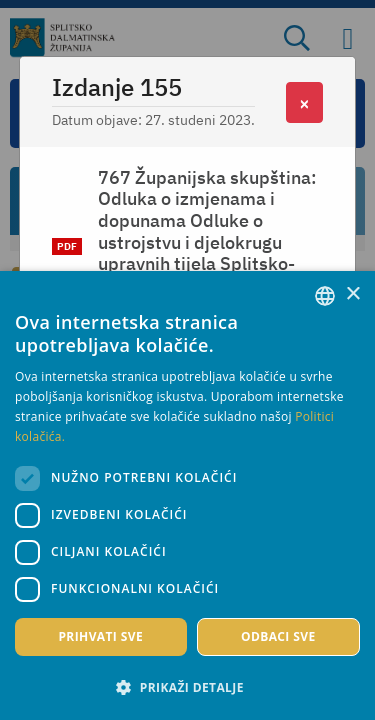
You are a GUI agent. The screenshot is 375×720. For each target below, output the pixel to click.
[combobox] (325, 296)
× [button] (352, 294)
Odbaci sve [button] (278, 636)
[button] (187, 687)
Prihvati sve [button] (100, 636)
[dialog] (187, 495)
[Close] (304, 102)
